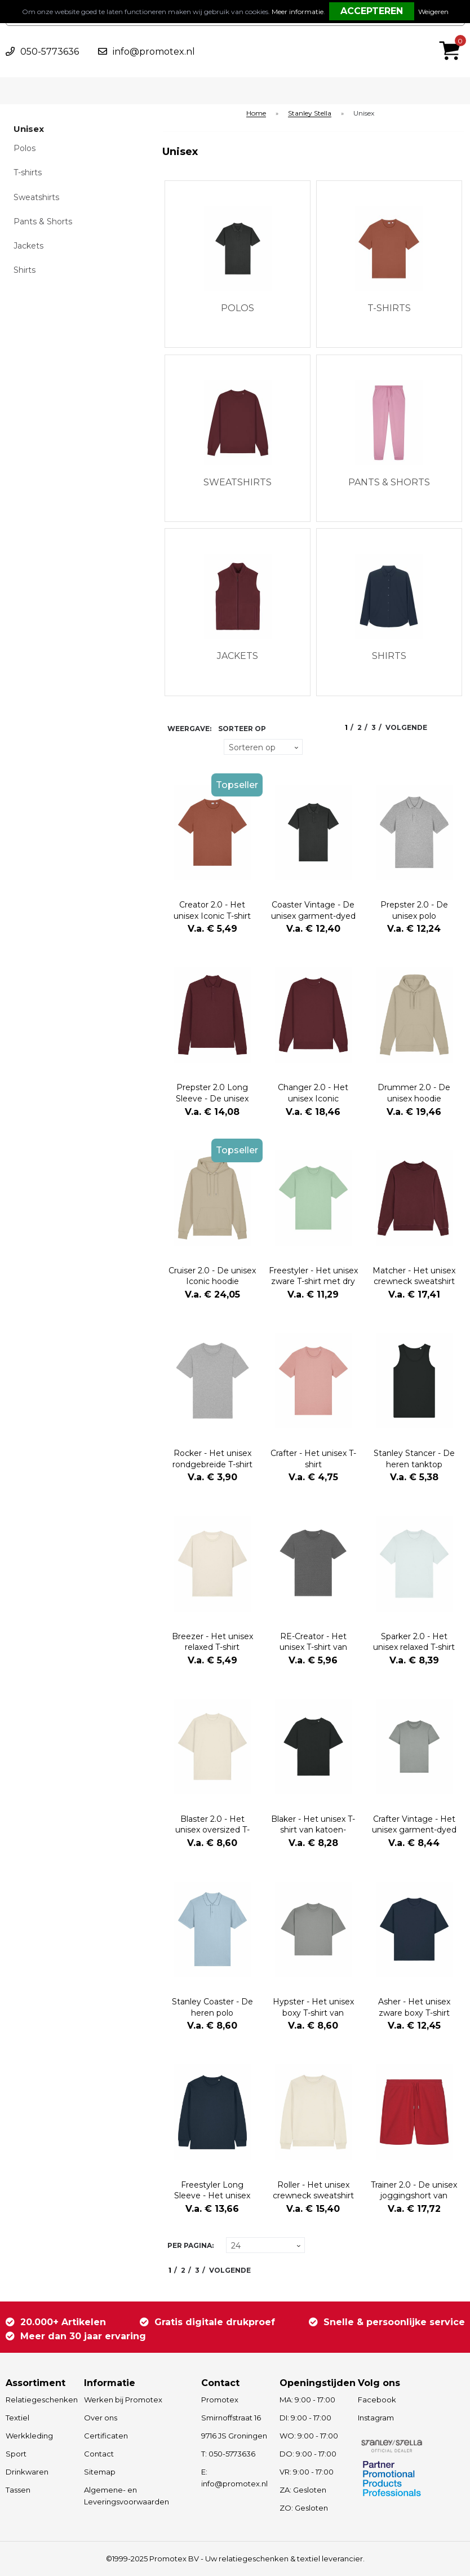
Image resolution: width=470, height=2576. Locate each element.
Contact (99, 2453)
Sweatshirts (36, 197)
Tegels (173, 747)
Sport (16, 2453)
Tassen (18, 2489)
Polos (25, 148)
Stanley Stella (309, 113)
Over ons (100, 2417)
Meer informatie (297, 11)
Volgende (406, 727)
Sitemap (100, 2471)
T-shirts (28, 172)
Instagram (376, 2417)
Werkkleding (29, 2435)
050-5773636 (49, 51)
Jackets (28, 246)
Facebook (377, 2399)
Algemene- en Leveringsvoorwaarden (126, 2495)
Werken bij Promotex (123, 2399)
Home (256, 113)
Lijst (193, 747)
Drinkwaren (27, 2471)
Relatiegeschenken (39, 2399)
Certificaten (106, 2435)
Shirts (25, 270)
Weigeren (433, 11)
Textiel (17, 2417)
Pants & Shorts (43, 221)
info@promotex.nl (154, 51)
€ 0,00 (452, 35)
